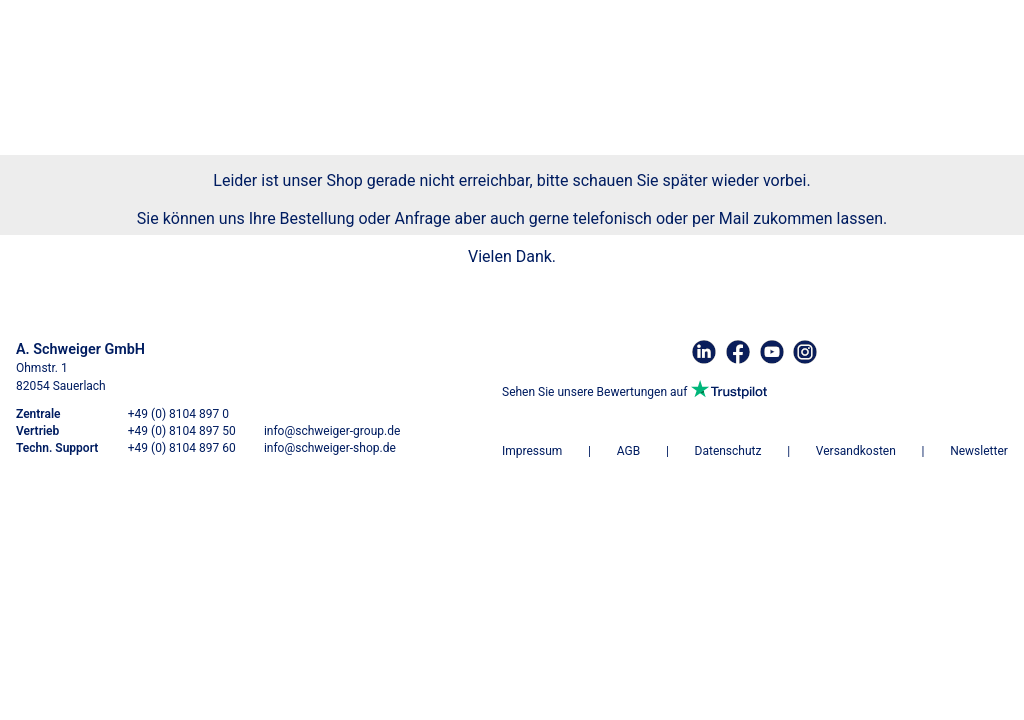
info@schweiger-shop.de (330, 448)
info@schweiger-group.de (332, 431)
